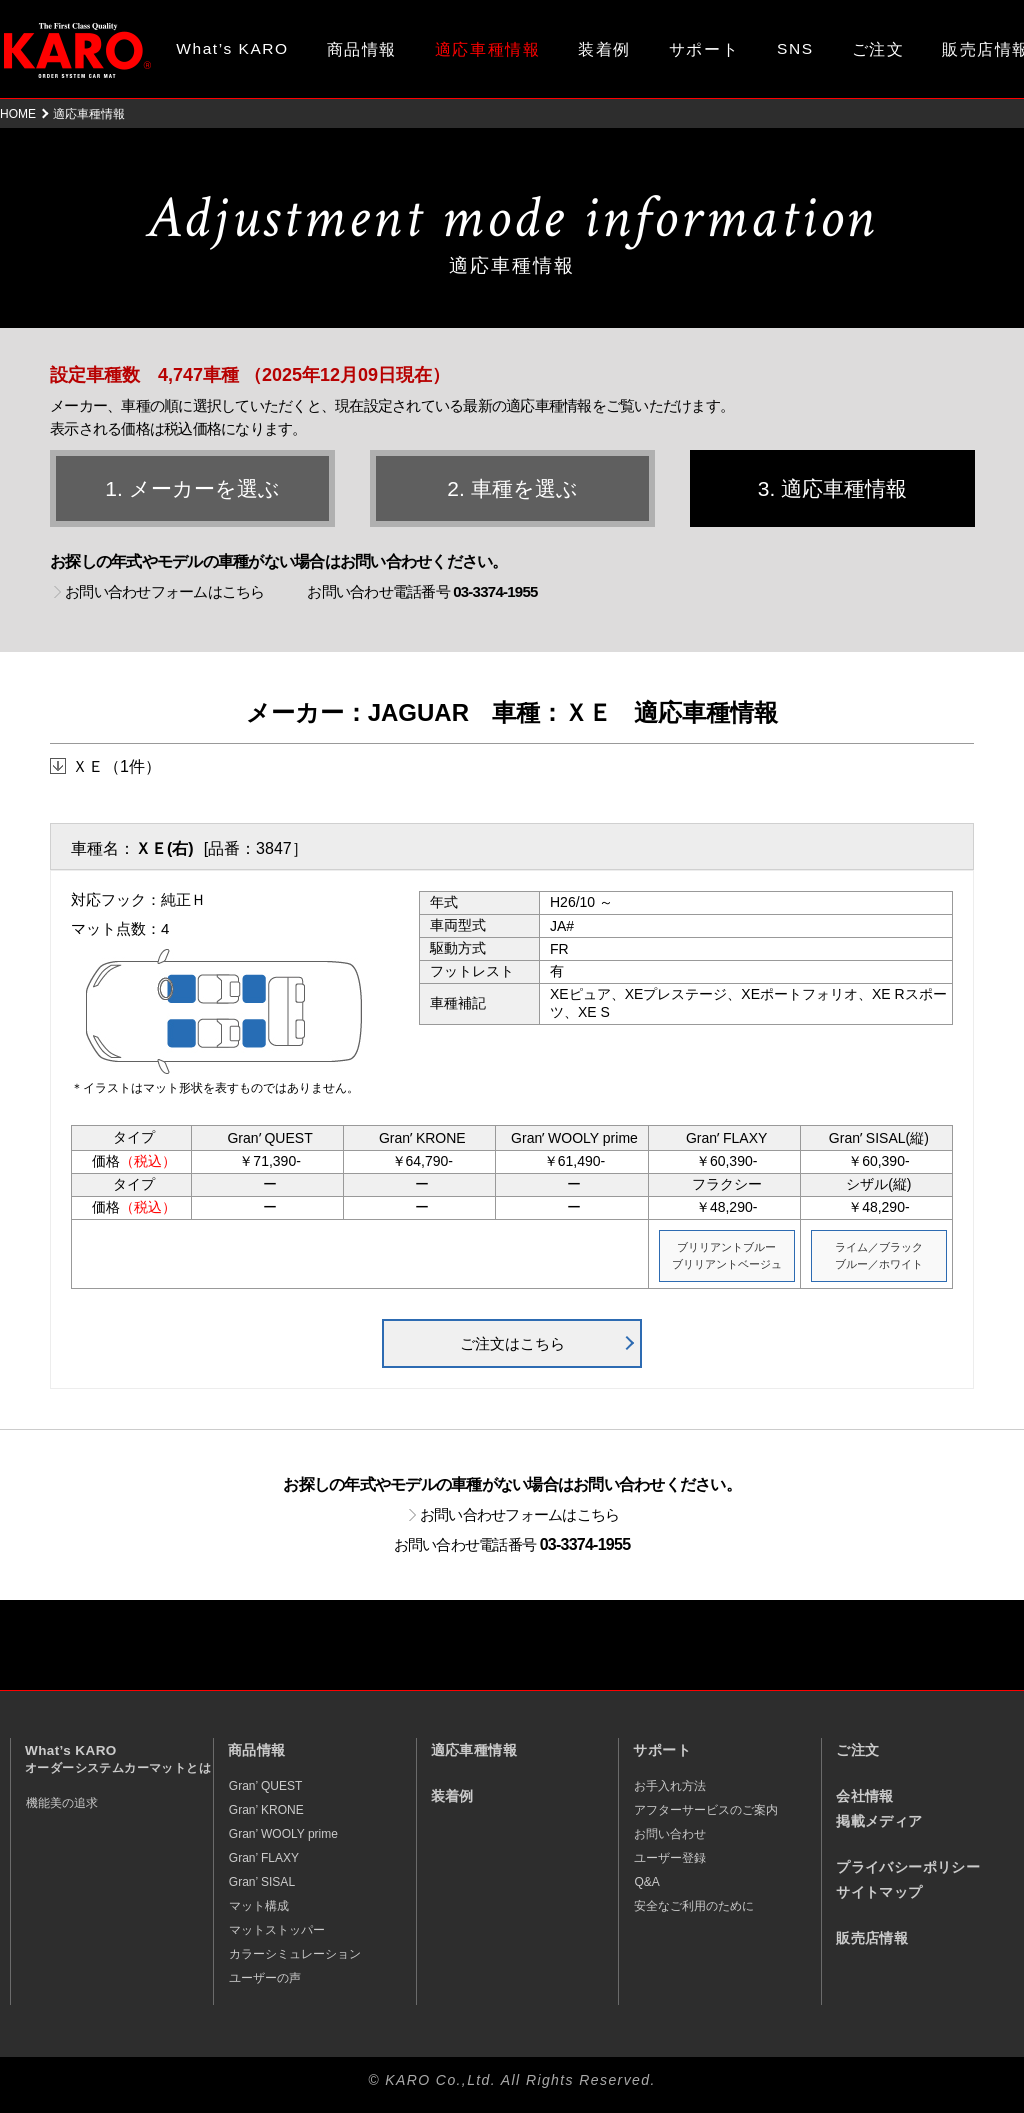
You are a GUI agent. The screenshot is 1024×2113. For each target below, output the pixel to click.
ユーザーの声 (265, 1978)
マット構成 (259, 1906)
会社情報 (865, 1796)
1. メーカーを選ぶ (192, 488)
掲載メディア (879, 1821)
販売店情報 (872, 1938)
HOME (18, 114)
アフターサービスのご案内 (706, 1810)
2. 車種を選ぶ (512, 488)
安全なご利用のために (694, 1906)
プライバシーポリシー (908, 1867)
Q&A (646, 1882)
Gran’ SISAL (262, 1882)
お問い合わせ (670, 1834)
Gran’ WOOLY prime (283, 1834)
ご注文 (878, 49)
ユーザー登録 (670, 1858)
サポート (704, 49)
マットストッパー (277, 1930)
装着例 (604, 49)
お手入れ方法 (670, 1786)
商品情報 (362, 49)
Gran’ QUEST (266, 1786)
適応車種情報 (474, 1750)
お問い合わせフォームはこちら (165, 591)
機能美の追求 (62, 1803)
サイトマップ (879, 1892)
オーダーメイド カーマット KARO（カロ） (77, 50)
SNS (795, 48)
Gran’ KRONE (266, 1810)
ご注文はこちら (512, 1343)
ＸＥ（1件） (116, 766)
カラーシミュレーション (295, 1954)
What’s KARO (232, 48)
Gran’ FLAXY (264, 1858)
